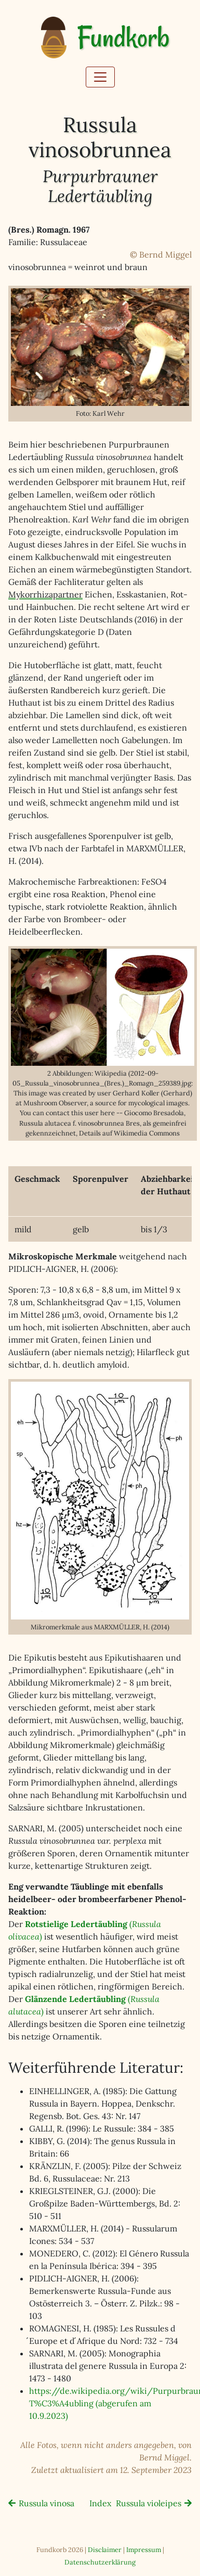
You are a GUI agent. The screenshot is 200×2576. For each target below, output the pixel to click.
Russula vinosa (46, 2503)
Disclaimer (105, 2549)
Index (100, 2503)
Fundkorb (123, 37)
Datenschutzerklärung (100, 2562)
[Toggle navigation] (100, 77)
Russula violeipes (148, 2503)
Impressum (143, 2549)
